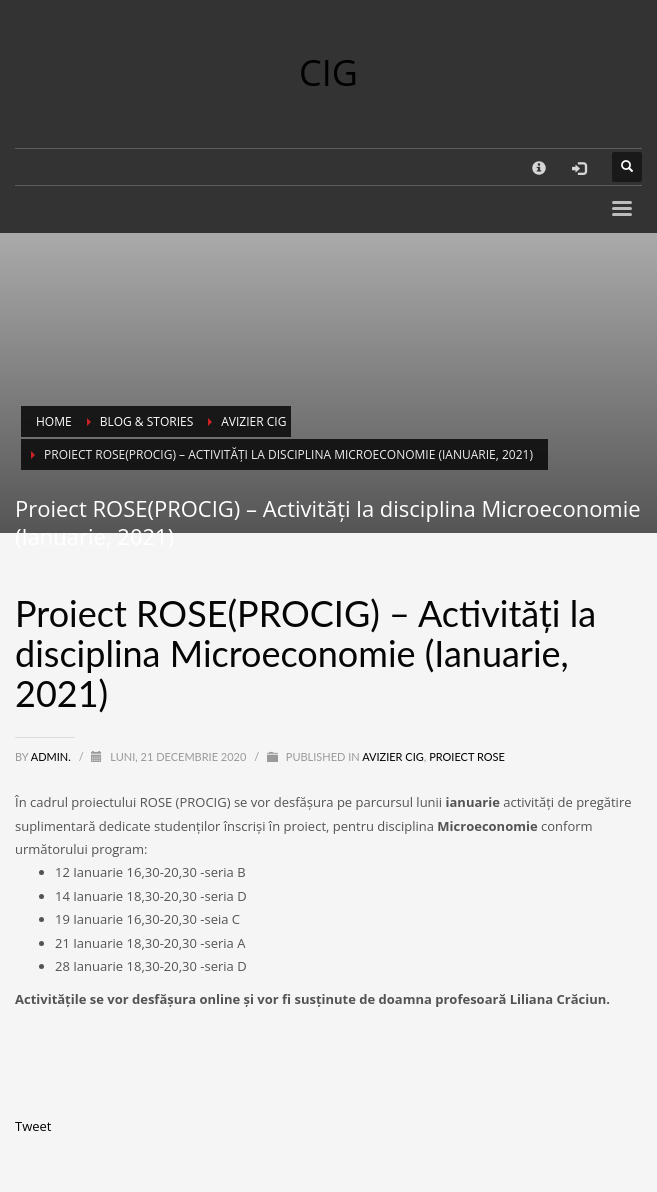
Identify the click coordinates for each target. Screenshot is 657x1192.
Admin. (52, 756)
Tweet (33, 1126)
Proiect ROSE (467, 756)
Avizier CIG (393, 756)
